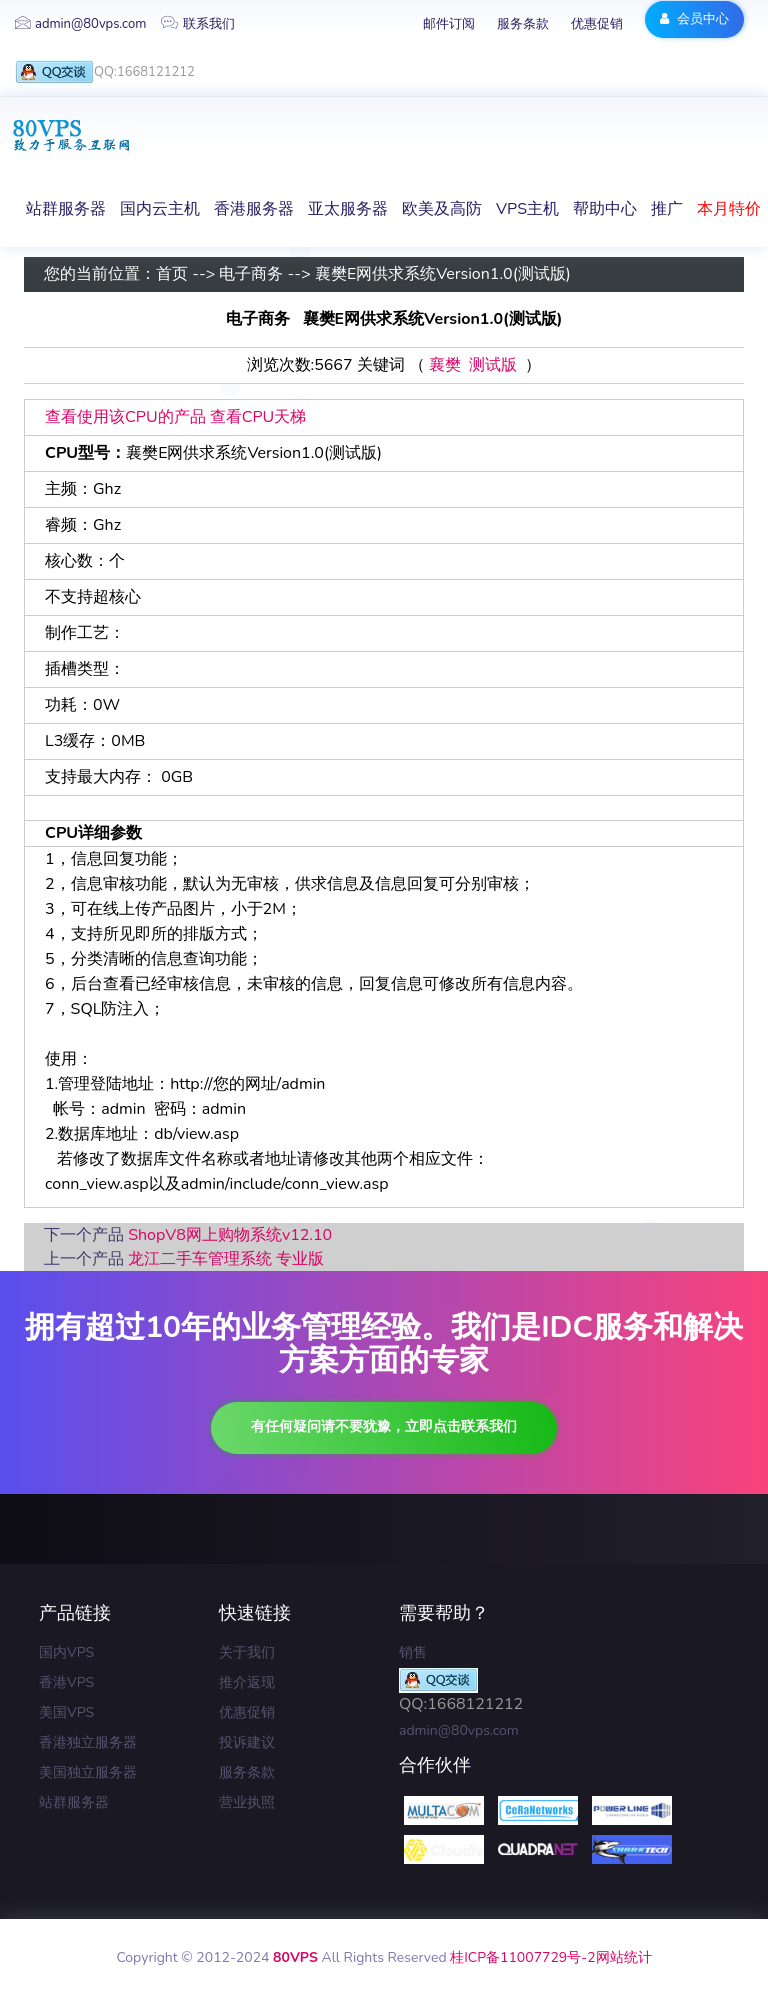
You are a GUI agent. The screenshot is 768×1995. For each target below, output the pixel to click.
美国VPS (66, 1712)
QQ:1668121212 (105, 72)
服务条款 (523, 24)
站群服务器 (74, 1802)
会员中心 (694, 19)
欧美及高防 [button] (442, 209)
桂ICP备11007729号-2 (522, 1957)
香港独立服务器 (88, 1742)
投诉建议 (247, 1742)
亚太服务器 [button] (348, 209)
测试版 (493, 366)
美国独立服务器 (88, 1772)
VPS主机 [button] (527, 209)
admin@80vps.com (80, 24)
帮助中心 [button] (605, 209)
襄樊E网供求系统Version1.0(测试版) (443, 275)
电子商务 (251, 275)
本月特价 (729, 209)
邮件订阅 (449, 24)
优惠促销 (597, 24)
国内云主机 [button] (160, 209)
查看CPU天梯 (258, 417)
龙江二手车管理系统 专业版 (226, 1259)
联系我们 (198, 24)
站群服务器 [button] (66, 209)
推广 (667, 209)
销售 (413, 1652)
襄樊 (445, 366)
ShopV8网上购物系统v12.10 (230, 1235)
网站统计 (624, 1957)
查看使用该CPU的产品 (125, 417)
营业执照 (247, 1802)
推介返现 (247, 1682)
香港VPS (66, 1682)
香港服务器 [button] (254, 209)
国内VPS (66, 1652)
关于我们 (247, 1652)
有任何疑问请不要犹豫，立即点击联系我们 (384, 1426)
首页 (172, 275)
